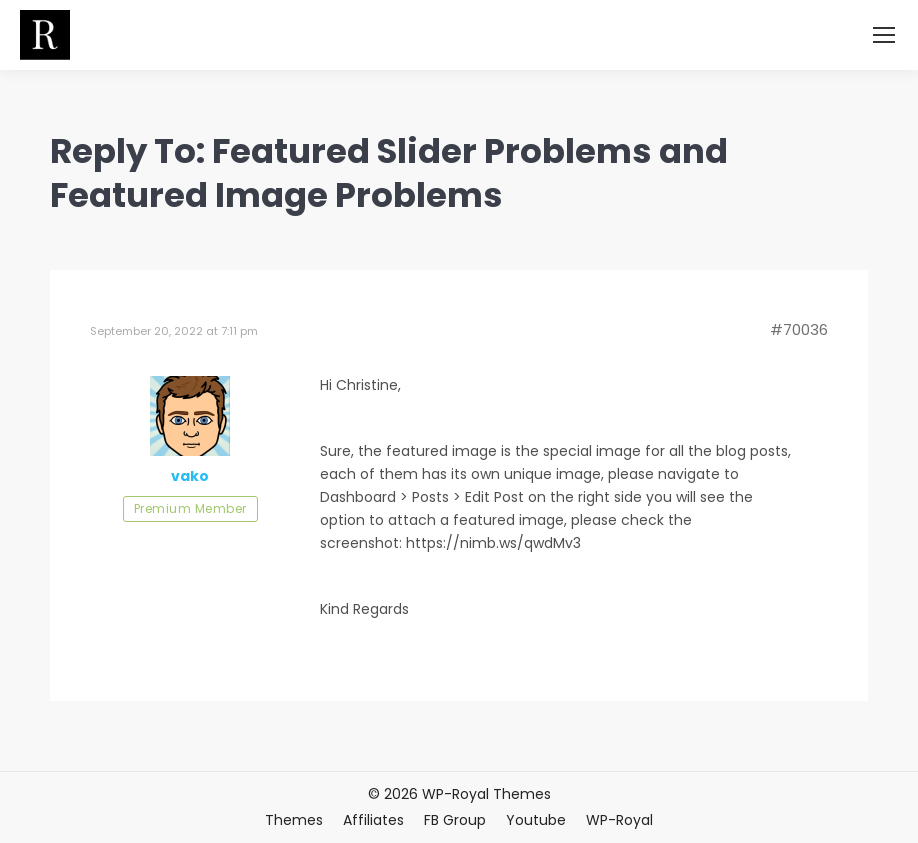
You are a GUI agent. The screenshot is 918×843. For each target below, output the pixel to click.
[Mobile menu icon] (884, 35)
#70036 (799, 330)
